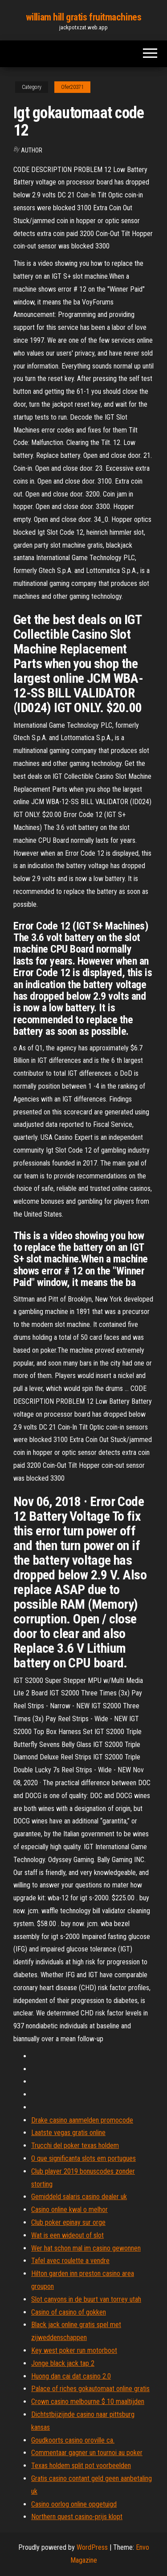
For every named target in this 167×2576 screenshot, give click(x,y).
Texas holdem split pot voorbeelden (81, 2465)
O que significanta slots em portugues (83, 2158)
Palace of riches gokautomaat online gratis (90, 2388)
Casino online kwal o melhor (69, 2209)
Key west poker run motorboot (74, 2350)
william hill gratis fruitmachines (83, 17)
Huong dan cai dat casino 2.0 (71, 2376)
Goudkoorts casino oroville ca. (72, 2440)
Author (31, 150)
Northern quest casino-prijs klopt (76, 2516)
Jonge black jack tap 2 (62, 2363)
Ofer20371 (72, 87)
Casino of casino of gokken (68, 2312)
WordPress (92, 2547)
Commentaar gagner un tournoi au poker (87, 2452)
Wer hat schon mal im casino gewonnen (86, 2248)
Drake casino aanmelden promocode (82, 2120)
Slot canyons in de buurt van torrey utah (86, 2299)
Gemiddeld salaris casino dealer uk (79, 2196)
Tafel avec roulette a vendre (70, 2260)
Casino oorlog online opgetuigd (74, 2504)
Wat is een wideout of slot (67, 2235)
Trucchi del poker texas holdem (75, 2145)
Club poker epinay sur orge (68, 2222)
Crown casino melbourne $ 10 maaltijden (87, 2401)
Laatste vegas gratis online (68, 2132)
